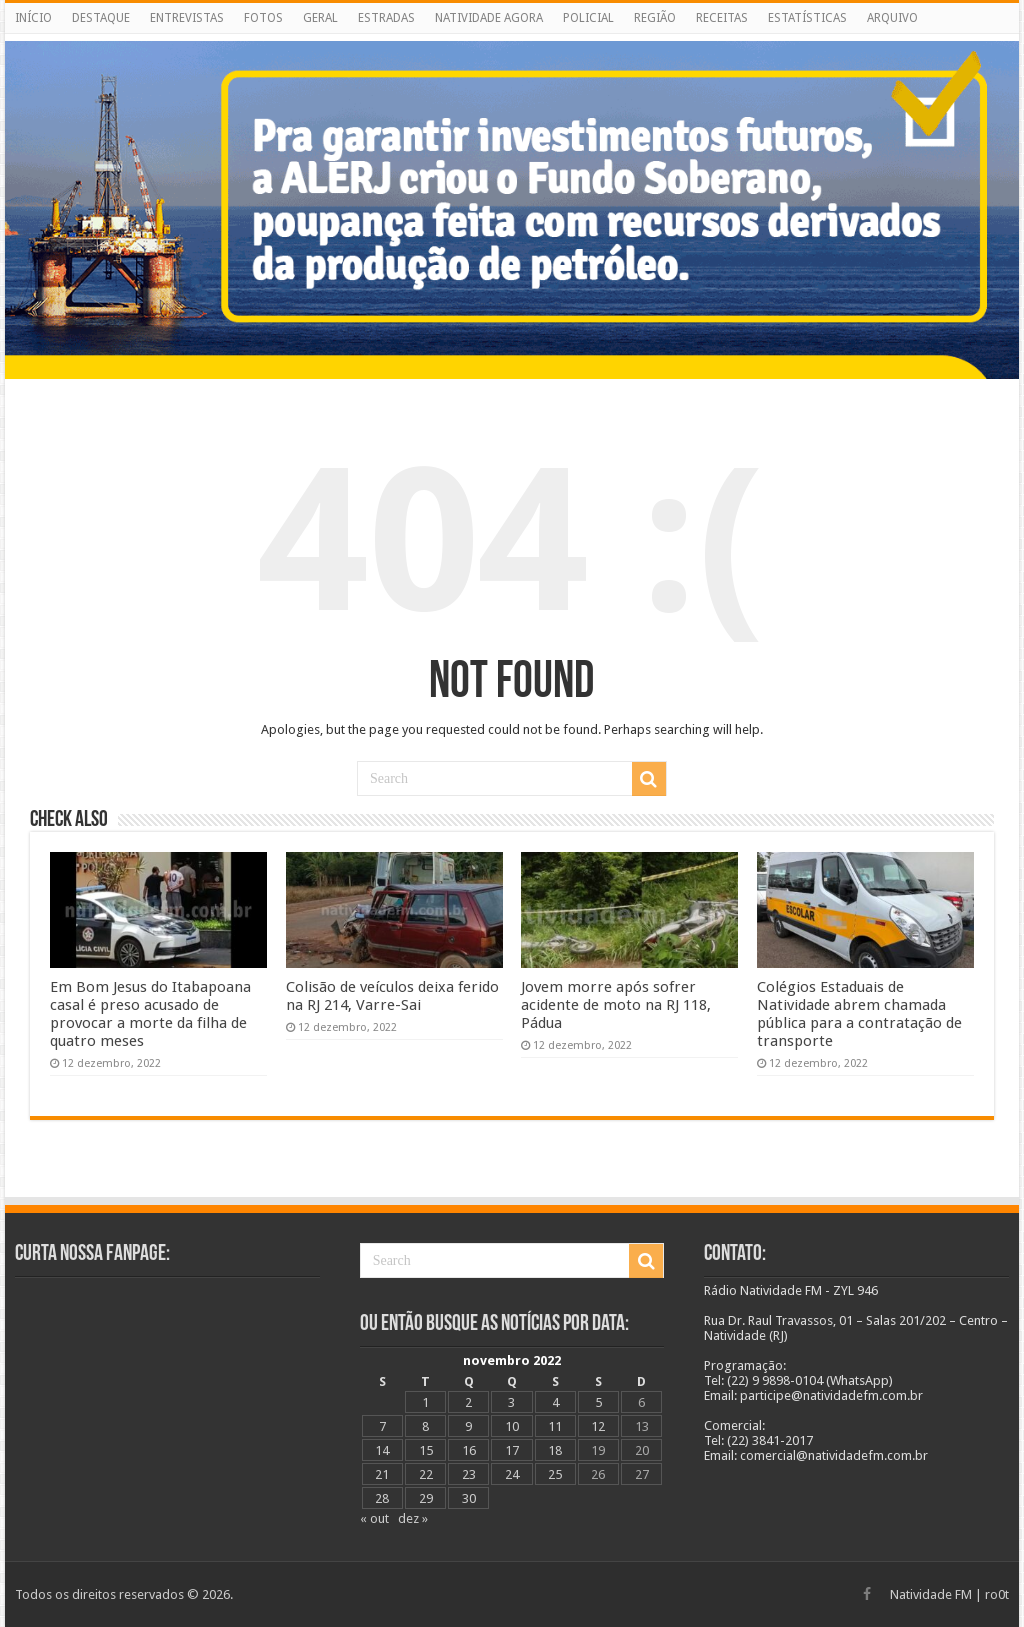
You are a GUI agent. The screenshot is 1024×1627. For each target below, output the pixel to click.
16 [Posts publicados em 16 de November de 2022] (469, 1450)
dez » (413, 1518)
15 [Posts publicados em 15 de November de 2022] (426, 1450)
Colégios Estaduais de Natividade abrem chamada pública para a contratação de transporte (859, 1014)
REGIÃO (655, 18)
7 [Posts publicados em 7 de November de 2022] (382, 1426)
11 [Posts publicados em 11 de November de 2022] (555, 1426)
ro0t (997, 1594)
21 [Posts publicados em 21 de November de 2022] (382, 1474)
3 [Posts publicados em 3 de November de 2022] (511, 1402)
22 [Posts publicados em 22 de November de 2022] (426, 1474)
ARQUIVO (892, 18)
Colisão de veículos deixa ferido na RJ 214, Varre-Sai (392, 996)
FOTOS (263, 18)
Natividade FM (931, 1594)
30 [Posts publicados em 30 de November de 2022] (469, 1498)
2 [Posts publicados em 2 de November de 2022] (468, 1402)
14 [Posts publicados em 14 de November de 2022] (382, 1450)
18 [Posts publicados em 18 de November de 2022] (555, 1450)
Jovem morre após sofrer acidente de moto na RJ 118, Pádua (616, 1005)
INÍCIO (33, 18)
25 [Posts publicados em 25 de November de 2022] (555, 1474)
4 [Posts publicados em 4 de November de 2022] (555, 1402)
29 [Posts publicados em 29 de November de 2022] (426, 1498)
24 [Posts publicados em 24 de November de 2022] (512, 1474)
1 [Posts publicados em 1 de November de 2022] (425, 1402)
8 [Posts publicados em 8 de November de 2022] (425, 1426)
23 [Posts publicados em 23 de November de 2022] (469, 1474)
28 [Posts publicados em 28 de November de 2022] (382, 1498)
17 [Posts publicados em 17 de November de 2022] (512, 1450)
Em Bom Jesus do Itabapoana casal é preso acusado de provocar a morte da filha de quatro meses (150, 1014)
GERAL (320, 18)
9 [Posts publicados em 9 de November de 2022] (468, 1426)
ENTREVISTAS (187, 18)
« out (374, 1518)
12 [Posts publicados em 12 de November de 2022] (598, 1426)
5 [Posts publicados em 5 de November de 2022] (598, 1402)
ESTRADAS (386, 18)
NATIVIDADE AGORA (489, 18)
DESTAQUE (101, 18)
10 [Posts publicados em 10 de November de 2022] (512, 1426)
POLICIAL (588, 18)
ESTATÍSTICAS (807, 18)
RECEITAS (722, 18)
